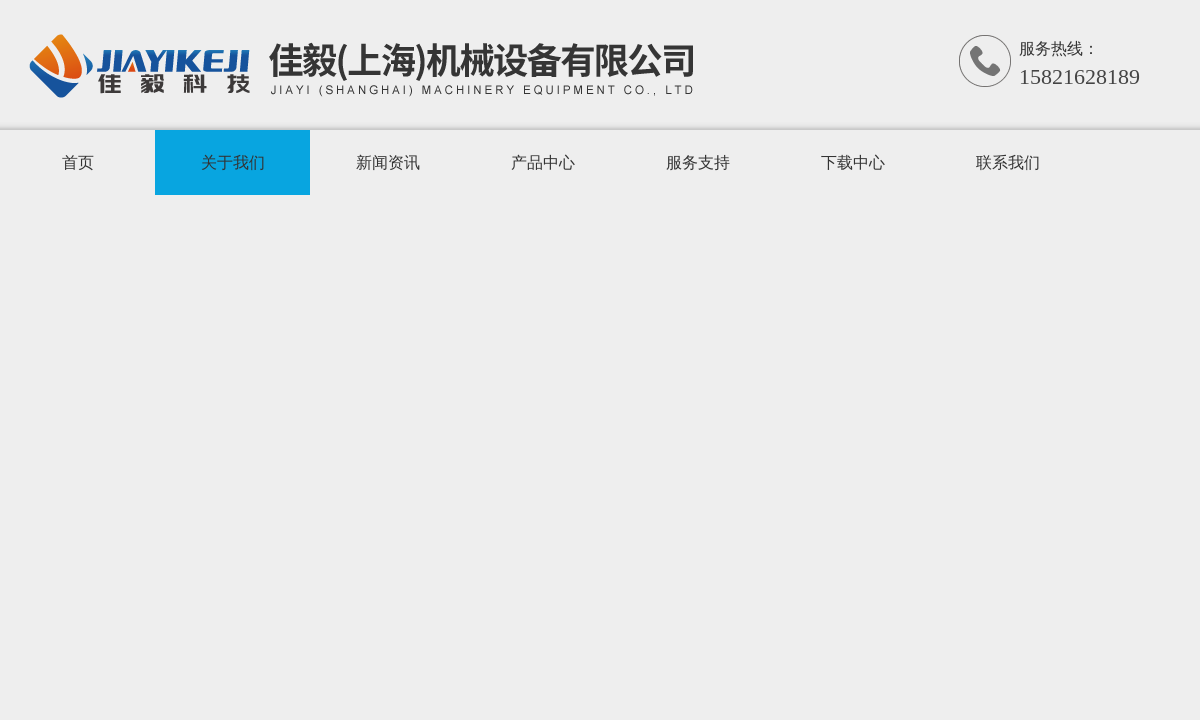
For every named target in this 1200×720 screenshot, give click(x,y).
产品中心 (543, 162)
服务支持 (698, 162)
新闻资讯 (388, 162)
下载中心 (853, 162)
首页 (78, 162)
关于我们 (233, 162)
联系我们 (1008, 162)
